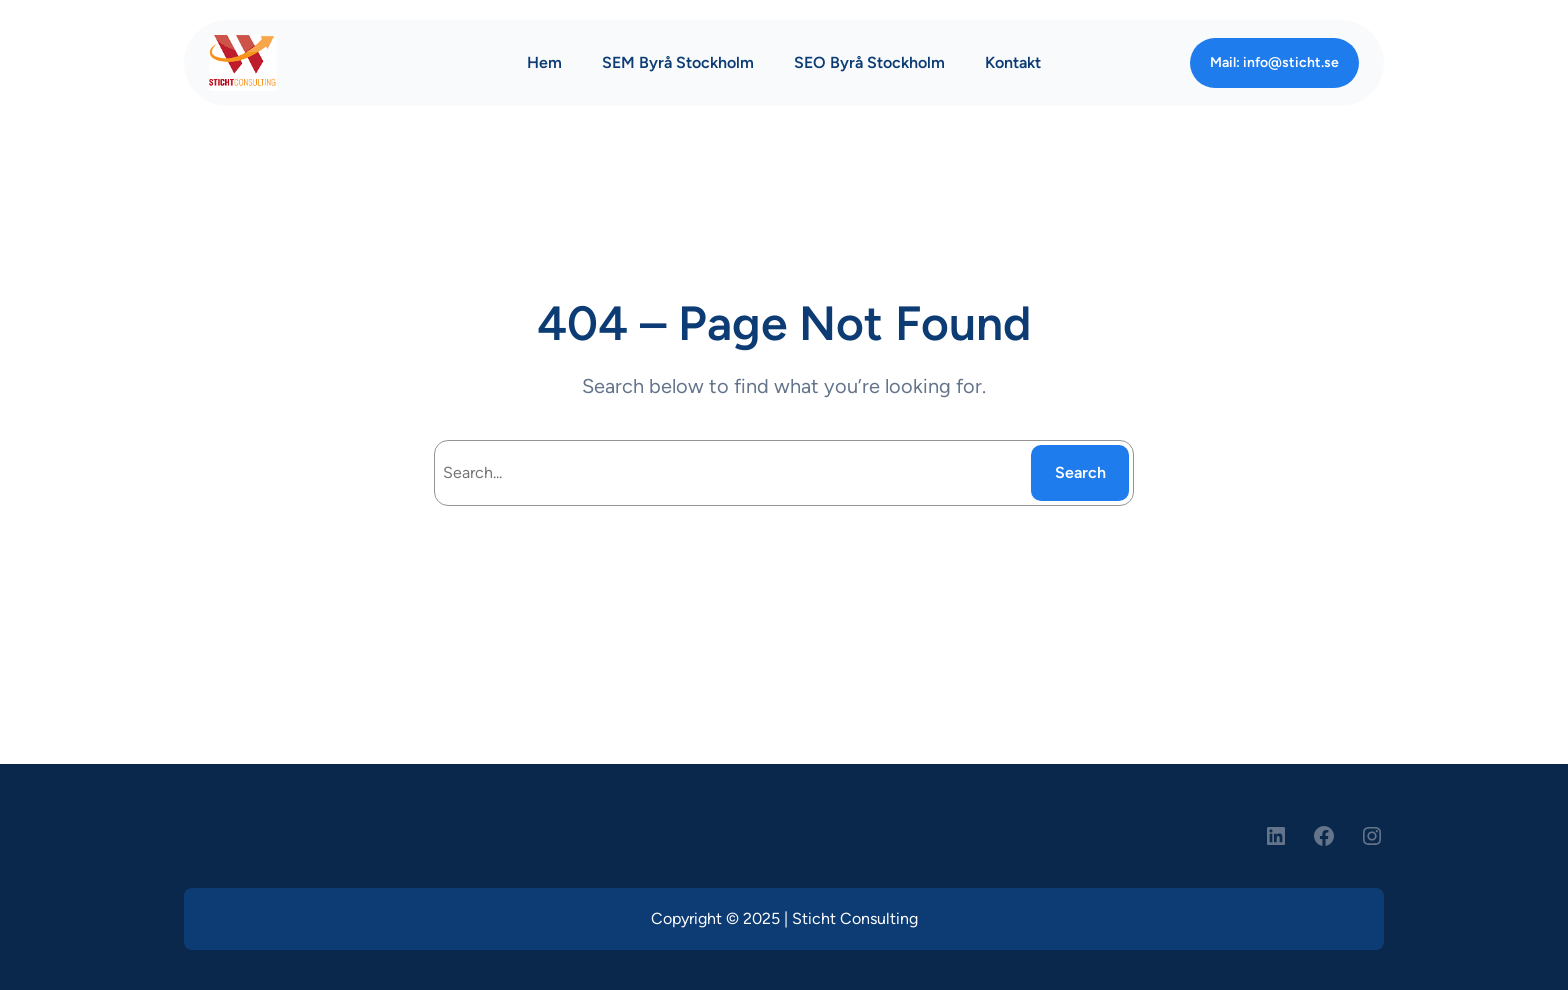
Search (1080, 472)
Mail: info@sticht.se (1274, 62)
